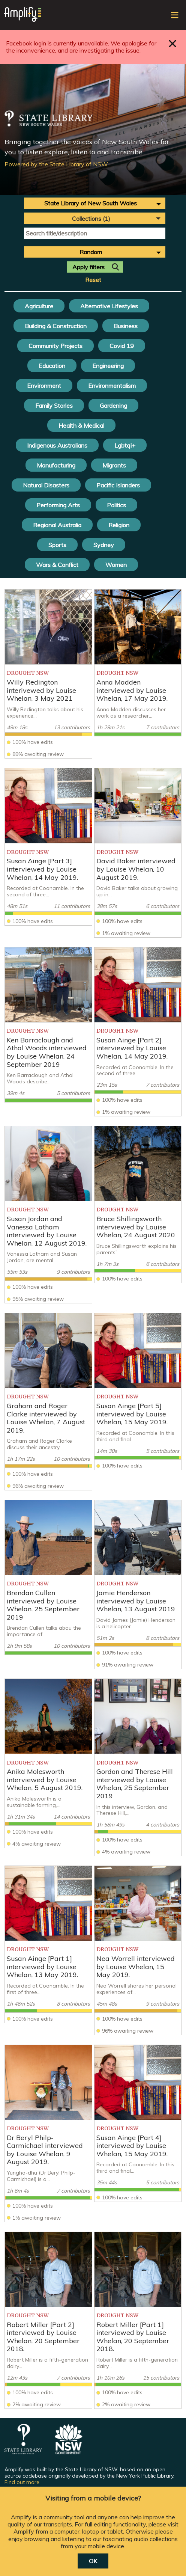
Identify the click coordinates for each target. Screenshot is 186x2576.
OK (93, 2561)
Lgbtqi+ (124, 445)
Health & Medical (81, 425)
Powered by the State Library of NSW (56, 164)
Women (116, 565)
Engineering (108, 366)
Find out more (21, 2482)
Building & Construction (56, 326)
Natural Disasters (46, 485)
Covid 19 (122, 346)
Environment (44, 385)
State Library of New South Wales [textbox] (90, 203)
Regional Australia (57, 525)
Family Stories (54, 405)
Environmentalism (112, 385)
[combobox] (94, 203)
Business (126, 326)
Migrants (114, 465)
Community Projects (55, 346)
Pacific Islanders (118, 485)
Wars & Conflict (57, 565)
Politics (116, 505)
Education (52, 366)
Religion (118, 525)
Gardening (113, 405)
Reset (93, 280)
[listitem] (48, 674)
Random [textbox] (91, 252)
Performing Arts (58, 505)
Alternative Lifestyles (109, 306)
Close (173, 43)
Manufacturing (56, 465)
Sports (57, 545)
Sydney (103, 545)
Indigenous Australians (57, 445)
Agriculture (39, 306)
